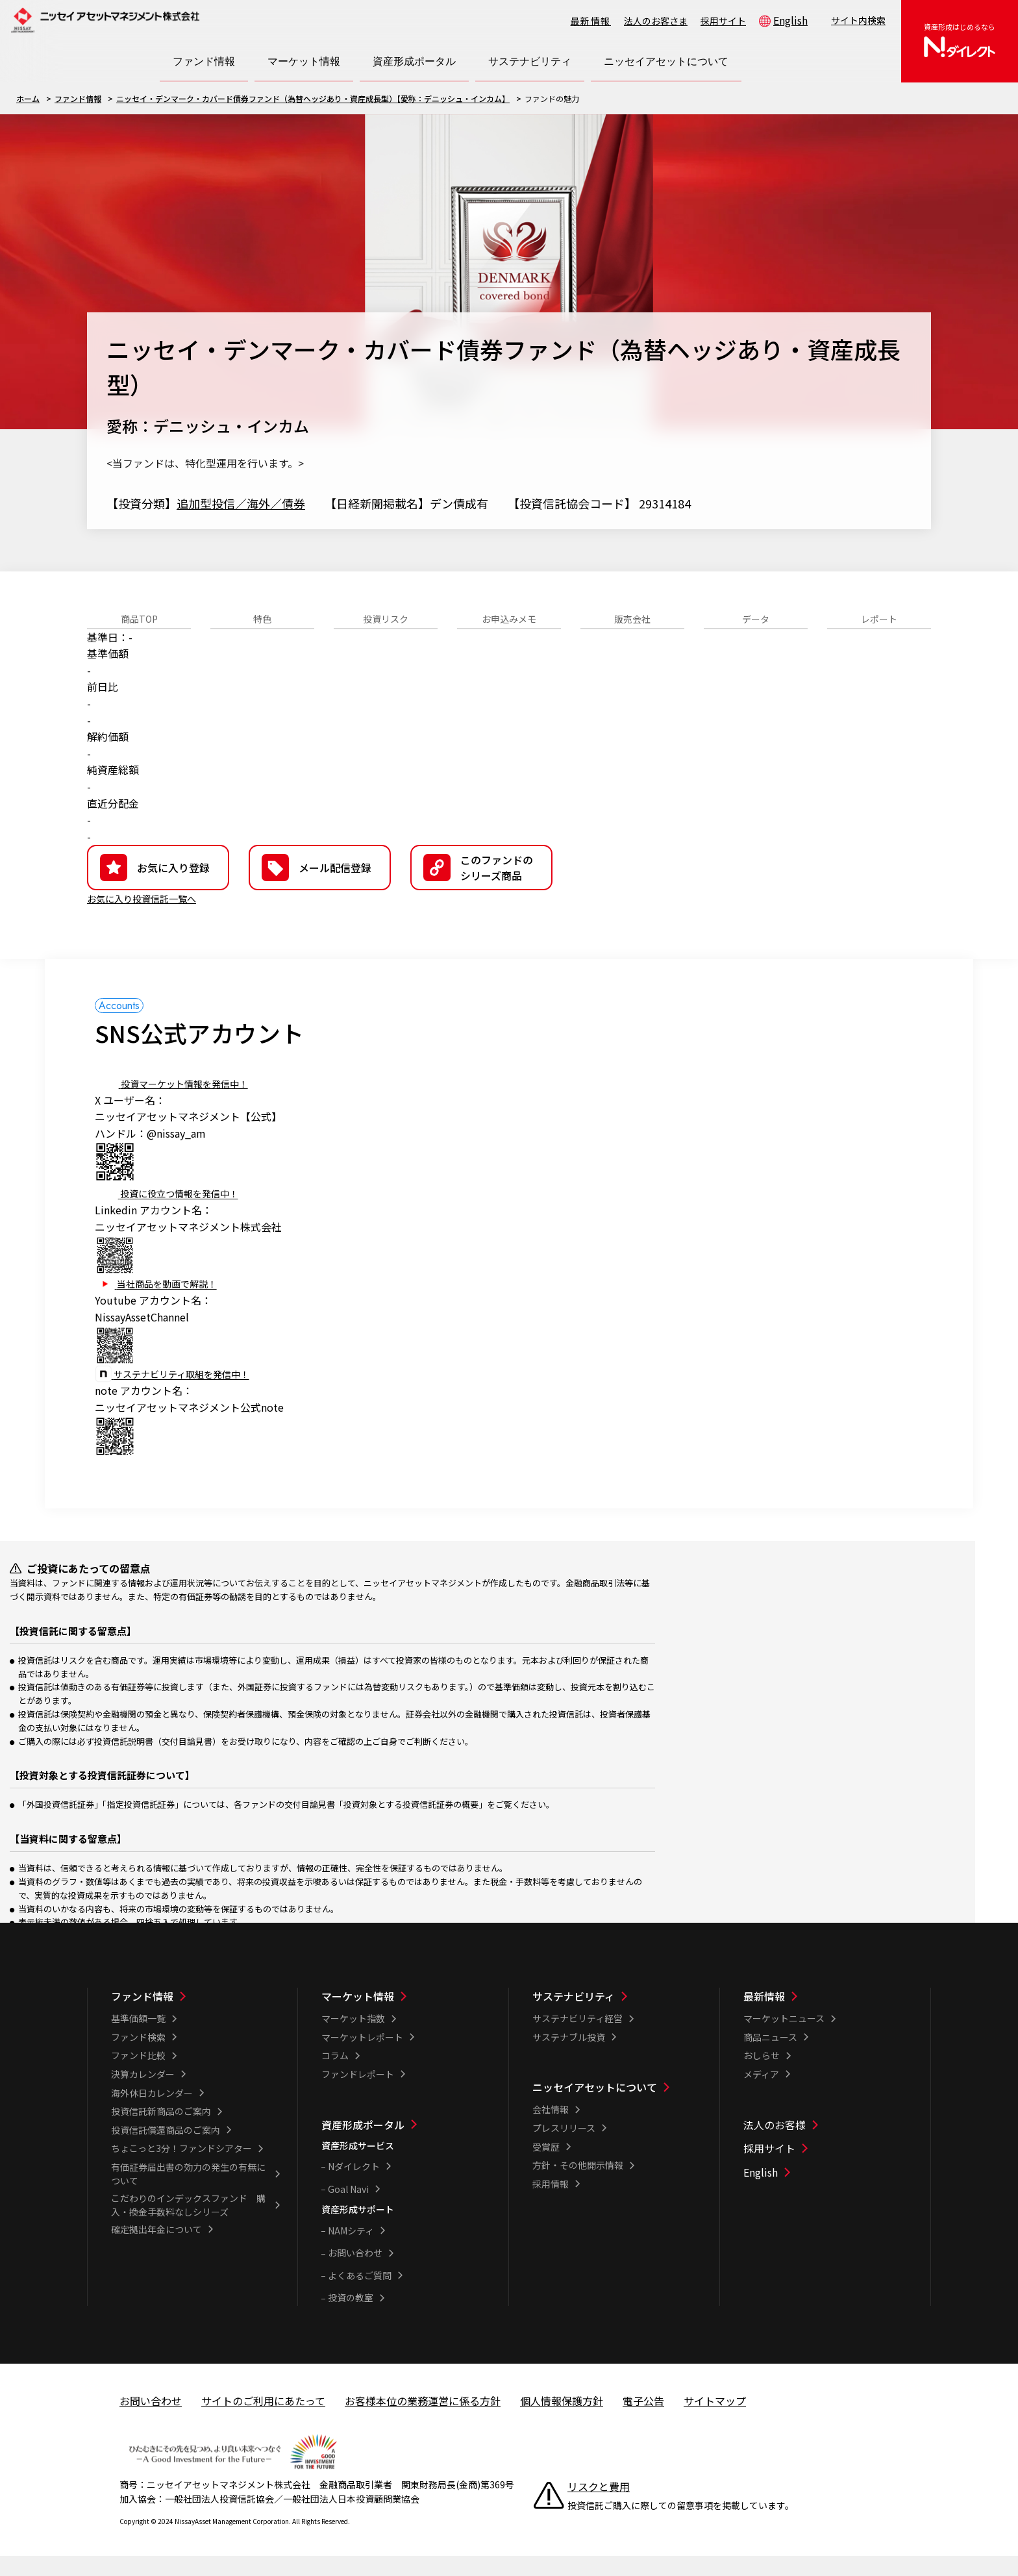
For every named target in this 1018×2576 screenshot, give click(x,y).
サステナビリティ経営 (577, 2038)
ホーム (28, 98)
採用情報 (550, 2203)
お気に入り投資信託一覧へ (149, 918)
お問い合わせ (355, 2272)
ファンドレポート (357, 2094)
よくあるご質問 (359, 2295)
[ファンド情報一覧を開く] (204, 62)
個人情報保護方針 (561, 2421)
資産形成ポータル (362, 2145)
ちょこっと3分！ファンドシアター (181, 2168)
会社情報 (550, 2129)
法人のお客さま (656, 20)
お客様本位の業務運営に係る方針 (423, 2421)
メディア (761, 2094)
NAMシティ (351, 2250)
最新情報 (591, 20)
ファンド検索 (138, 2057)
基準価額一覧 (138, 2038)
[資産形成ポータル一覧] (406, 2145)
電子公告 (643, 2421)
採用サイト (723, 20)
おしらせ (761, 2075)
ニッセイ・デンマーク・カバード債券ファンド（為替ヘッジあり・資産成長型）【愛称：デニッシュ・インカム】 (313, 98)
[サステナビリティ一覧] (617, 2016)
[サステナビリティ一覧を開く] (529, 62)
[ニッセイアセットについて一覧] (617, 2107)
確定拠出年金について (156, 2249)
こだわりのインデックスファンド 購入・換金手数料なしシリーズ (188, 2225)
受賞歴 (546, 2166)
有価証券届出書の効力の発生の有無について (188, 2194)
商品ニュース (770, 2057)
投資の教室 (350, 2317)
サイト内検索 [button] (858, 20)
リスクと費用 (598, 2506)
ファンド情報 (78, 98)
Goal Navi (348, 2209)
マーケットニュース (784, 2038)
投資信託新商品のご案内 (161, 2131)
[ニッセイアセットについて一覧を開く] (666, 62)
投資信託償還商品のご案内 (165, 2150)
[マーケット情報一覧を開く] (304, 62)
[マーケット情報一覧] (406, 2016)
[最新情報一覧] (828, 2016)
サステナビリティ (573, 2016)
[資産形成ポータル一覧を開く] (414, 62)
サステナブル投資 (568, 2057)
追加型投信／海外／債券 (241, 503)
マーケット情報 (357, 2016)
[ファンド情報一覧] (195, 2016)
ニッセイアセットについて (594, 2107)
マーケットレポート (362, 2057)
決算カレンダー (143, 2094)
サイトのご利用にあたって (263, 2421)
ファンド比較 (138, 2075)
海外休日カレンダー (152, 2113)
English (790, 20)
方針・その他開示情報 (577, 2185)
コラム (335, 2075)
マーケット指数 (353, 2038)
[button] (481, 887)
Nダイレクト (354, 2186)
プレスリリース (563, 2148)
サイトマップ (715, 2421)
